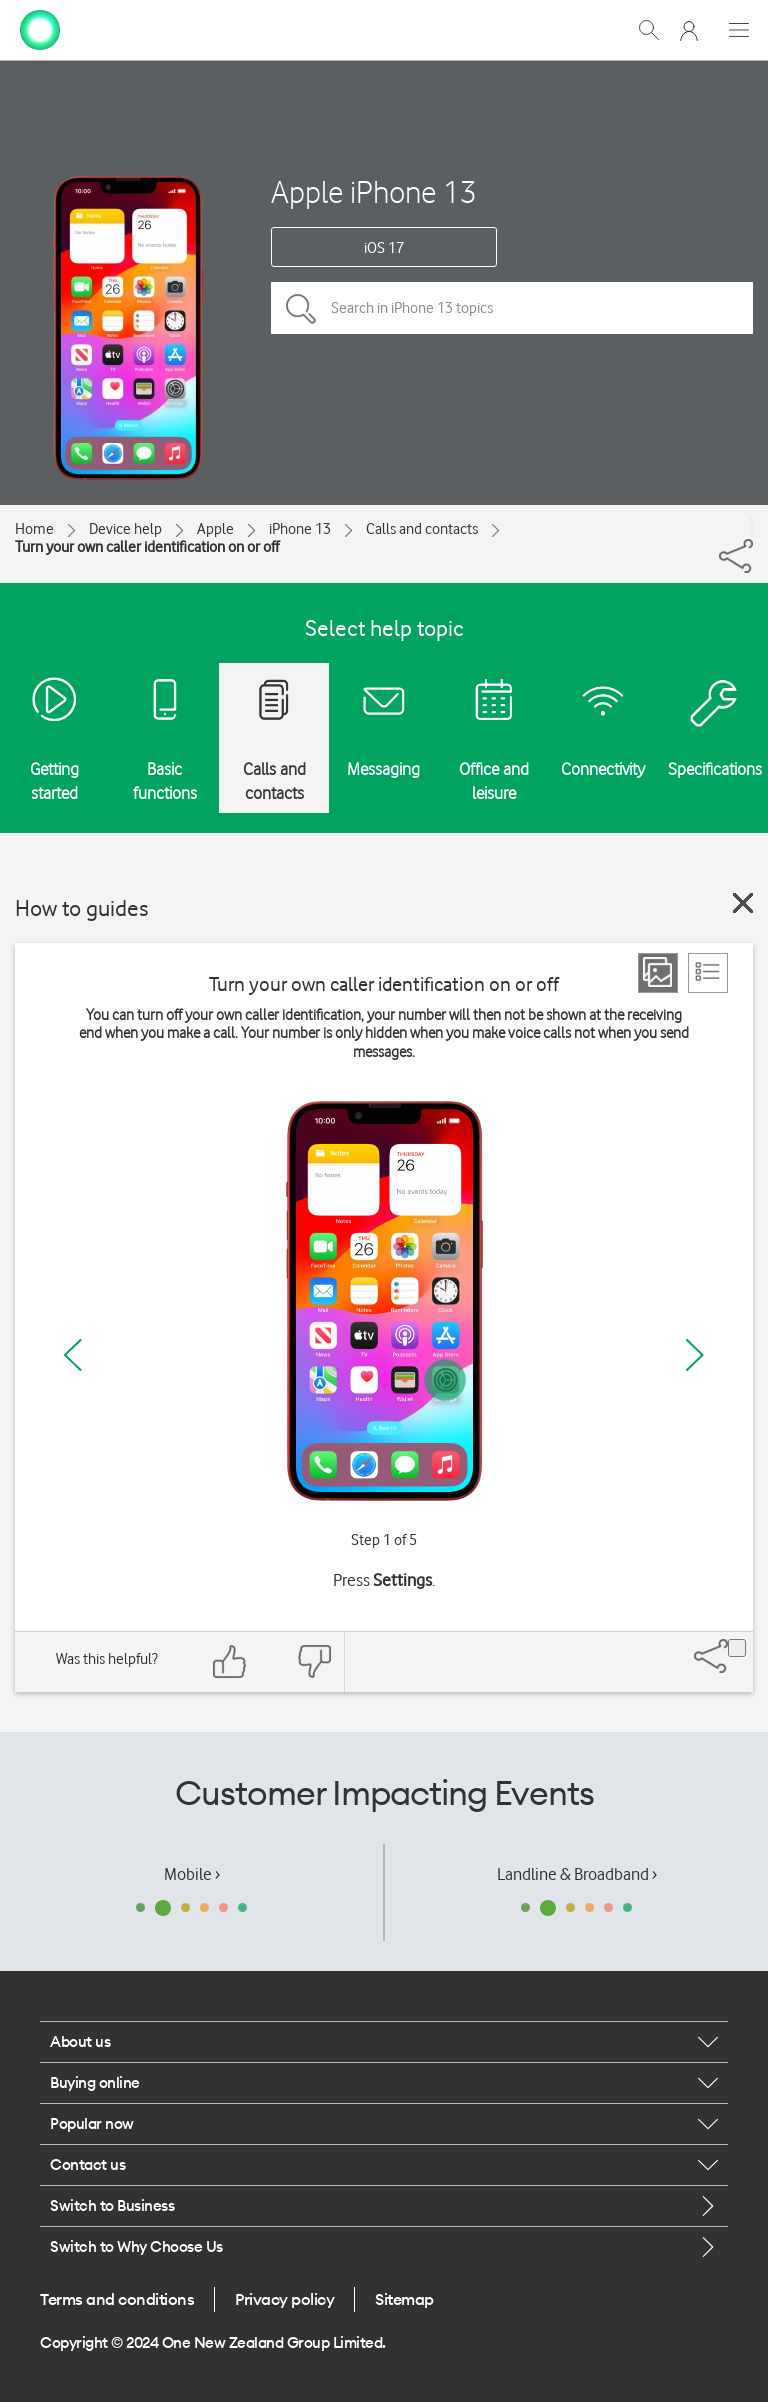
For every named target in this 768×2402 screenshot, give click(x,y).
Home (34, 529)
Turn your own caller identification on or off (147, 547)
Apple (215, 529)
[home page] (40, 28)
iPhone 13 (300, 529)
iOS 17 (384, 248)
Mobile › (192, 1874)
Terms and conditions (117, 2299)
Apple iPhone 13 (374, 191)
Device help (125, 529)
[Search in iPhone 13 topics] (512, 308)
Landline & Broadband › (577, 1874)
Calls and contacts (422, 529)
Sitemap (404, 2299)
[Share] (751, 527)
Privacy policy (284, 2299)
